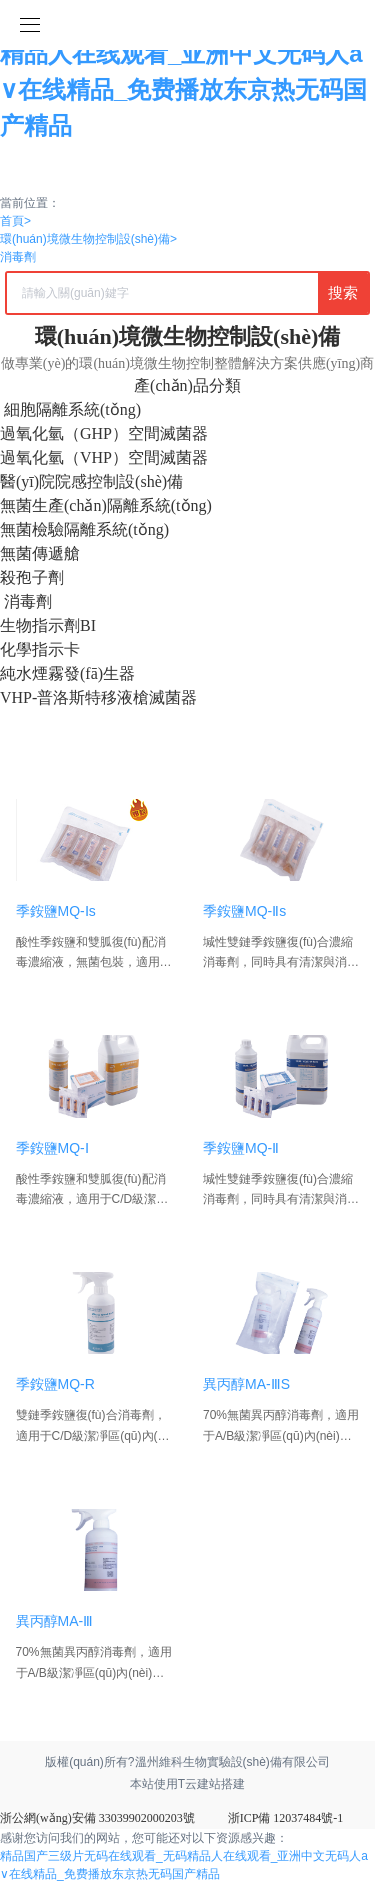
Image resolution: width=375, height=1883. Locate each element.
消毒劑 (18, 257)
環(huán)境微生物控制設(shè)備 (88, 239)
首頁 (15, 221)
